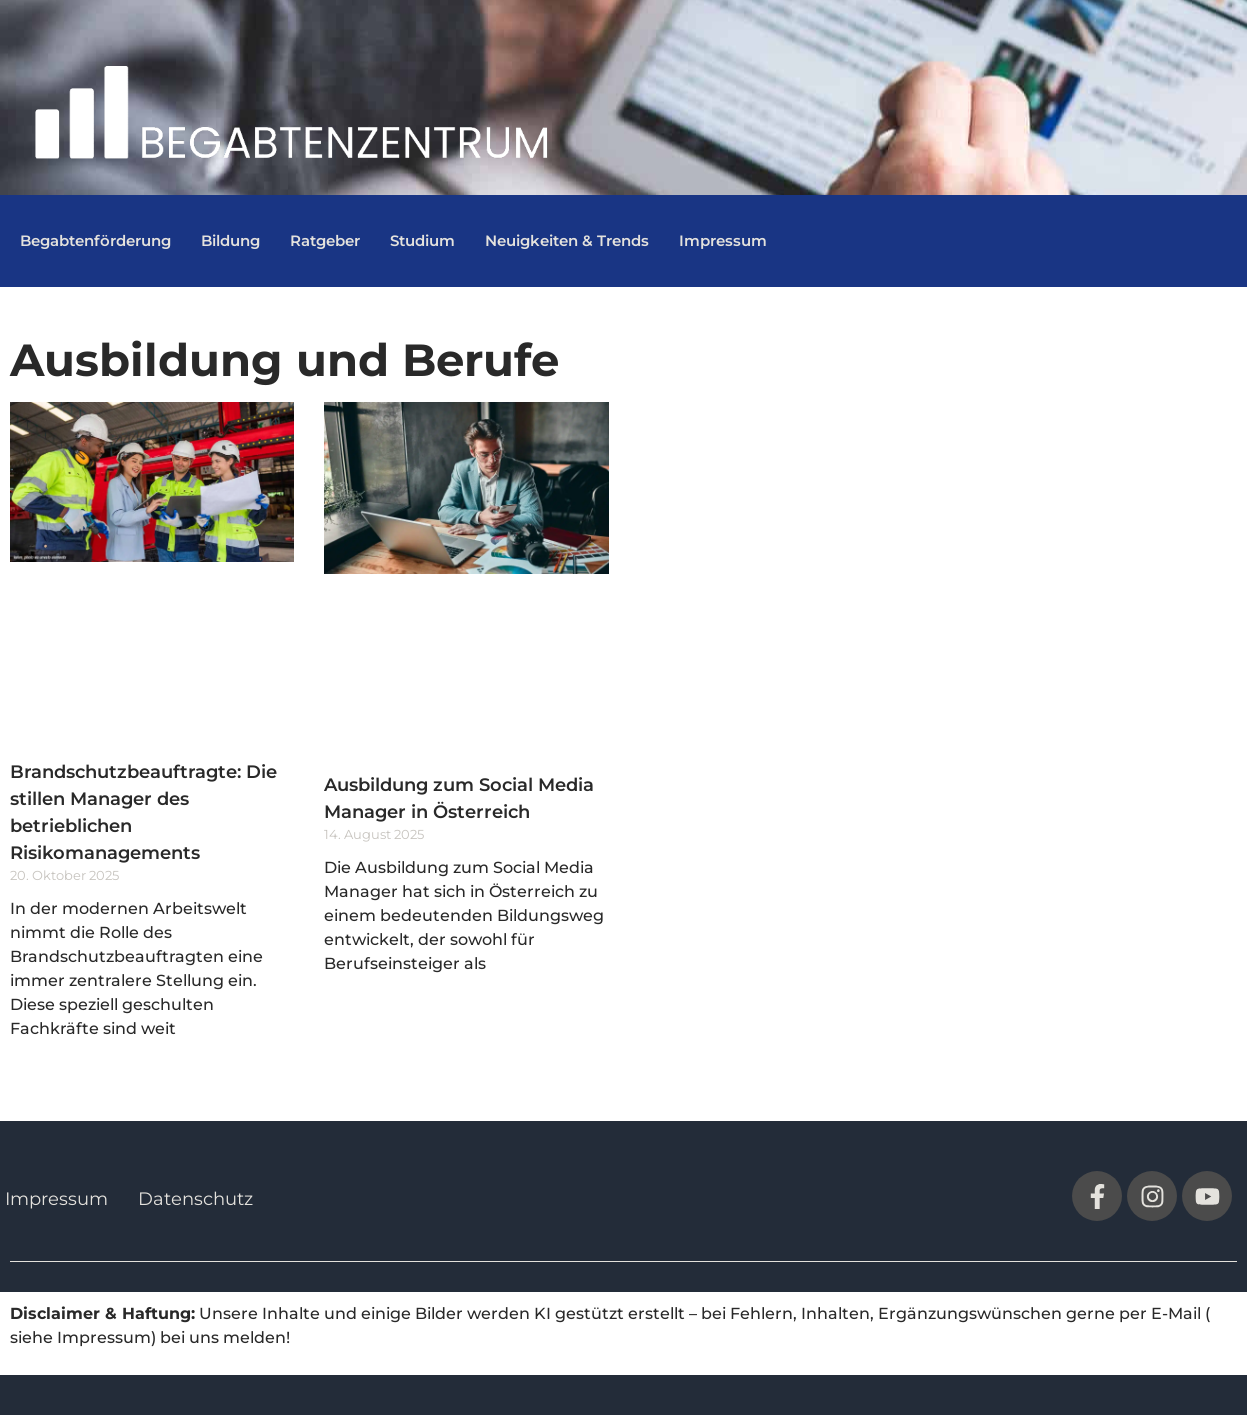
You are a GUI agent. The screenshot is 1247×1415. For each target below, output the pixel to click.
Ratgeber (325, 240)
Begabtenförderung (95, 240)
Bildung (230, 240)
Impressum (723, 240)
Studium (422, 240)
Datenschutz (195, 1199)
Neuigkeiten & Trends (567, 240)
